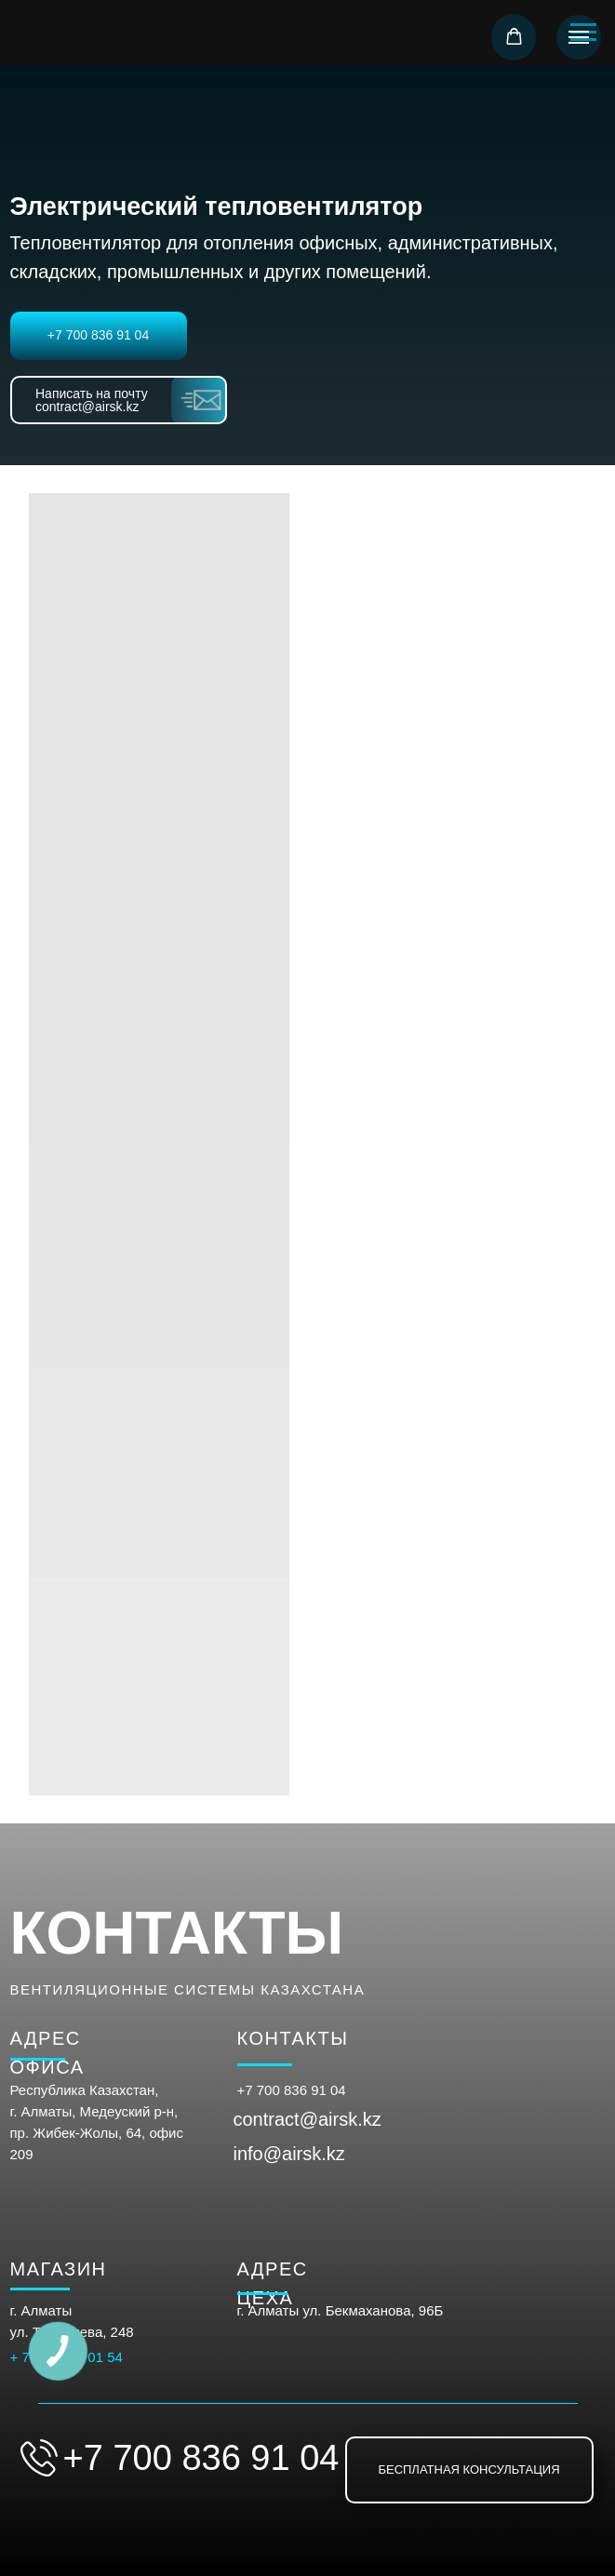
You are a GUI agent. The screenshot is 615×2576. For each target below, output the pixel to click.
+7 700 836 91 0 (288, 2090)
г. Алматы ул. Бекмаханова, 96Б (340, 2310)
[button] (514, 37)
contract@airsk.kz (307, 2119)
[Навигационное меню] (578, 37)
